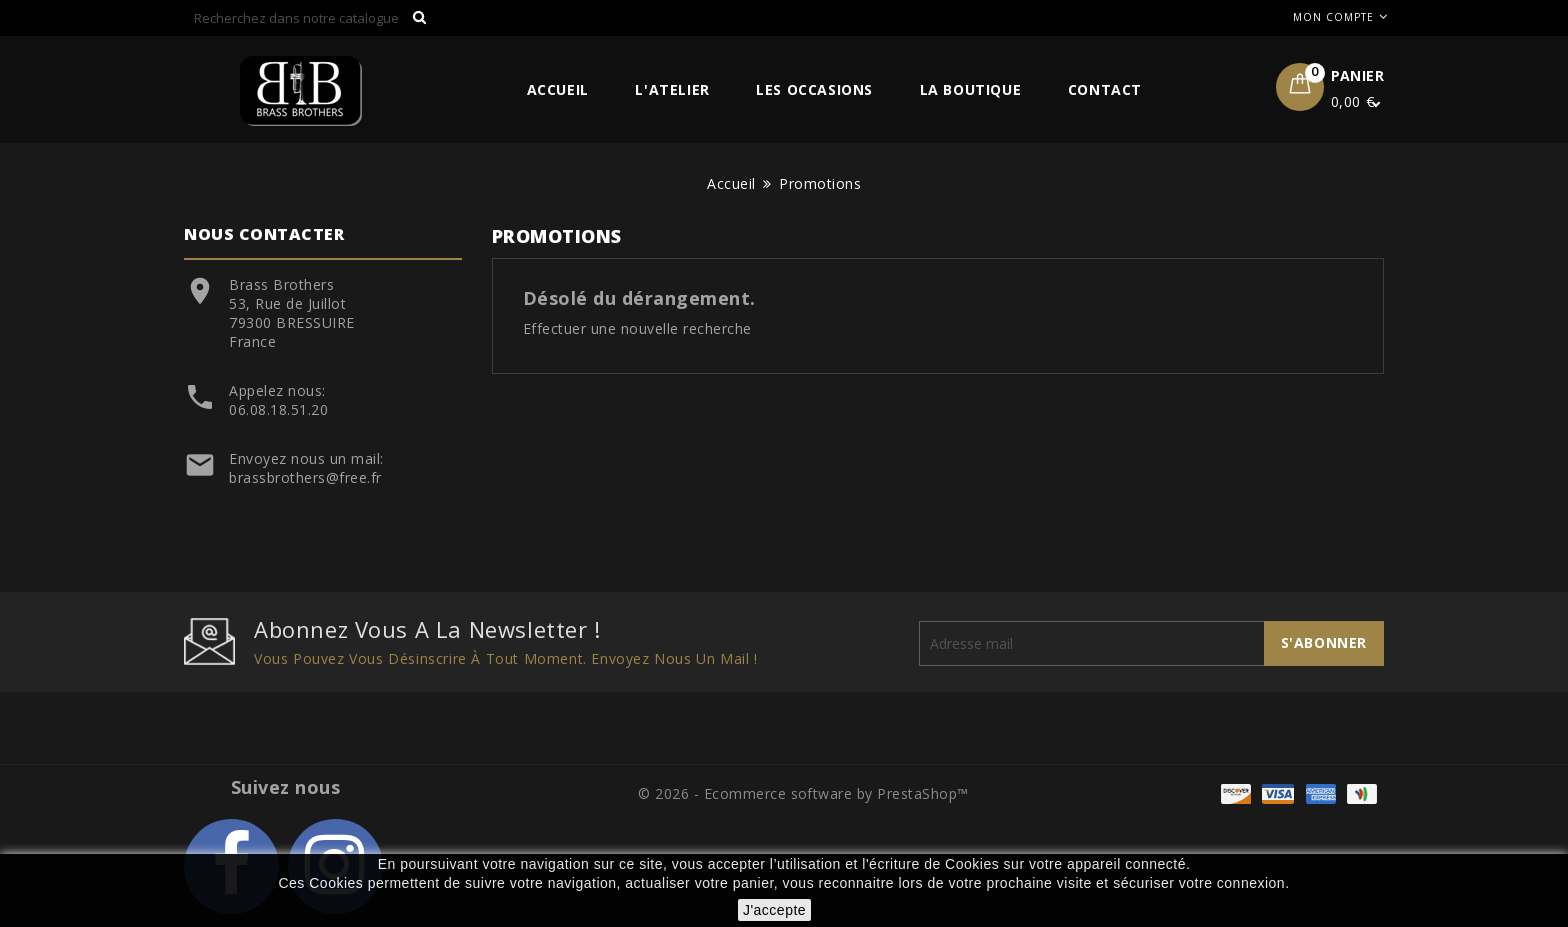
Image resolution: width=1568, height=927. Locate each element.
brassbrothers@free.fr (305, 477)
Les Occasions (814, 89)
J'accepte (774, 910)
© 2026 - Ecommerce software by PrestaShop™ (803, 793)
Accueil (558, 89)
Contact (1105, 89)
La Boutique (971, 89)
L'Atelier (672, 89)
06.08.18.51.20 (278, 409)
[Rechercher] (311, 18)
